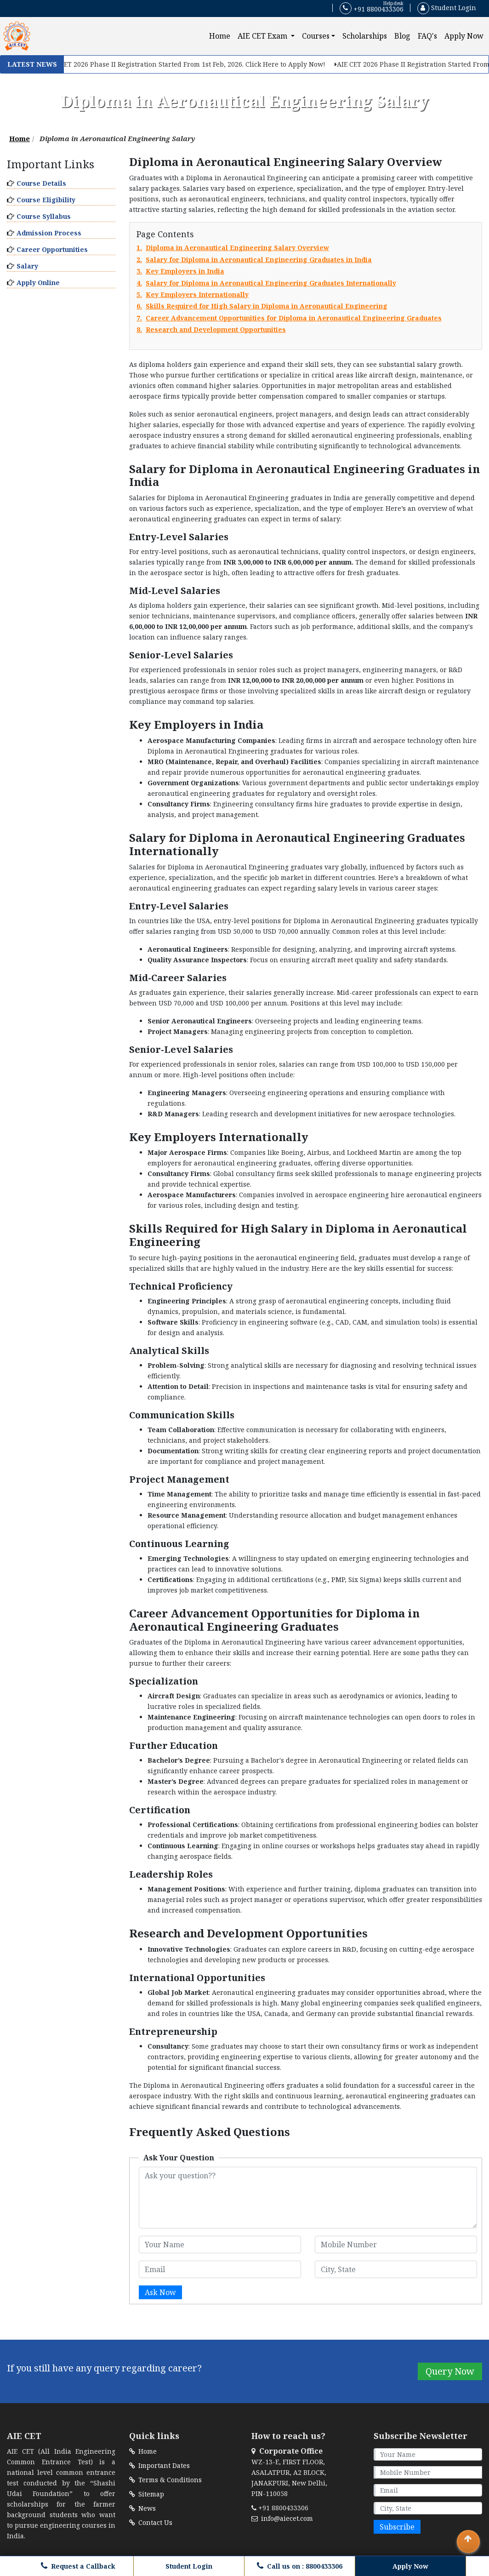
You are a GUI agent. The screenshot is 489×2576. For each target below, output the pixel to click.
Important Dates (159, 2465)
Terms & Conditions (165, 2479)
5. (192, 295)
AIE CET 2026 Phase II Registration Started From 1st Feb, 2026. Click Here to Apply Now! (193, 64)
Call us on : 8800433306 (299, 2566)
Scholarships (364, 36)
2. (254, 260)
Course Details (41, 183)
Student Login (446, 7)
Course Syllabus (44, 216)
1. (232, 248)
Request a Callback (78, 2566)
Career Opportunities (52, 249)
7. (289, 318)
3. (180, 271)
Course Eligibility (46, 199)
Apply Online (38, 282)
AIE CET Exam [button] (263, 36)
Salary (27, 266)
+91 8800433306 (372, 8)
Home (221, 35)
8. (211, 330)
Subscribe (397, 2527)
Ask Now (160, 2292)
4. (266, 283)
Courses (316, 36)
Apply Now (463, 36)
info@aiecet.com (282, 2518)
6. (261, 306)
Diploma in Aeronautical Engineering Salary (117, 138)
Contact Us (150, 2522)
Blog (402, 36)
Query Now (450, 2371)
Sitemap (146, 2494)
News (142, 2508)
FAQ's (427, 36)
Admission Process (49, 232)
